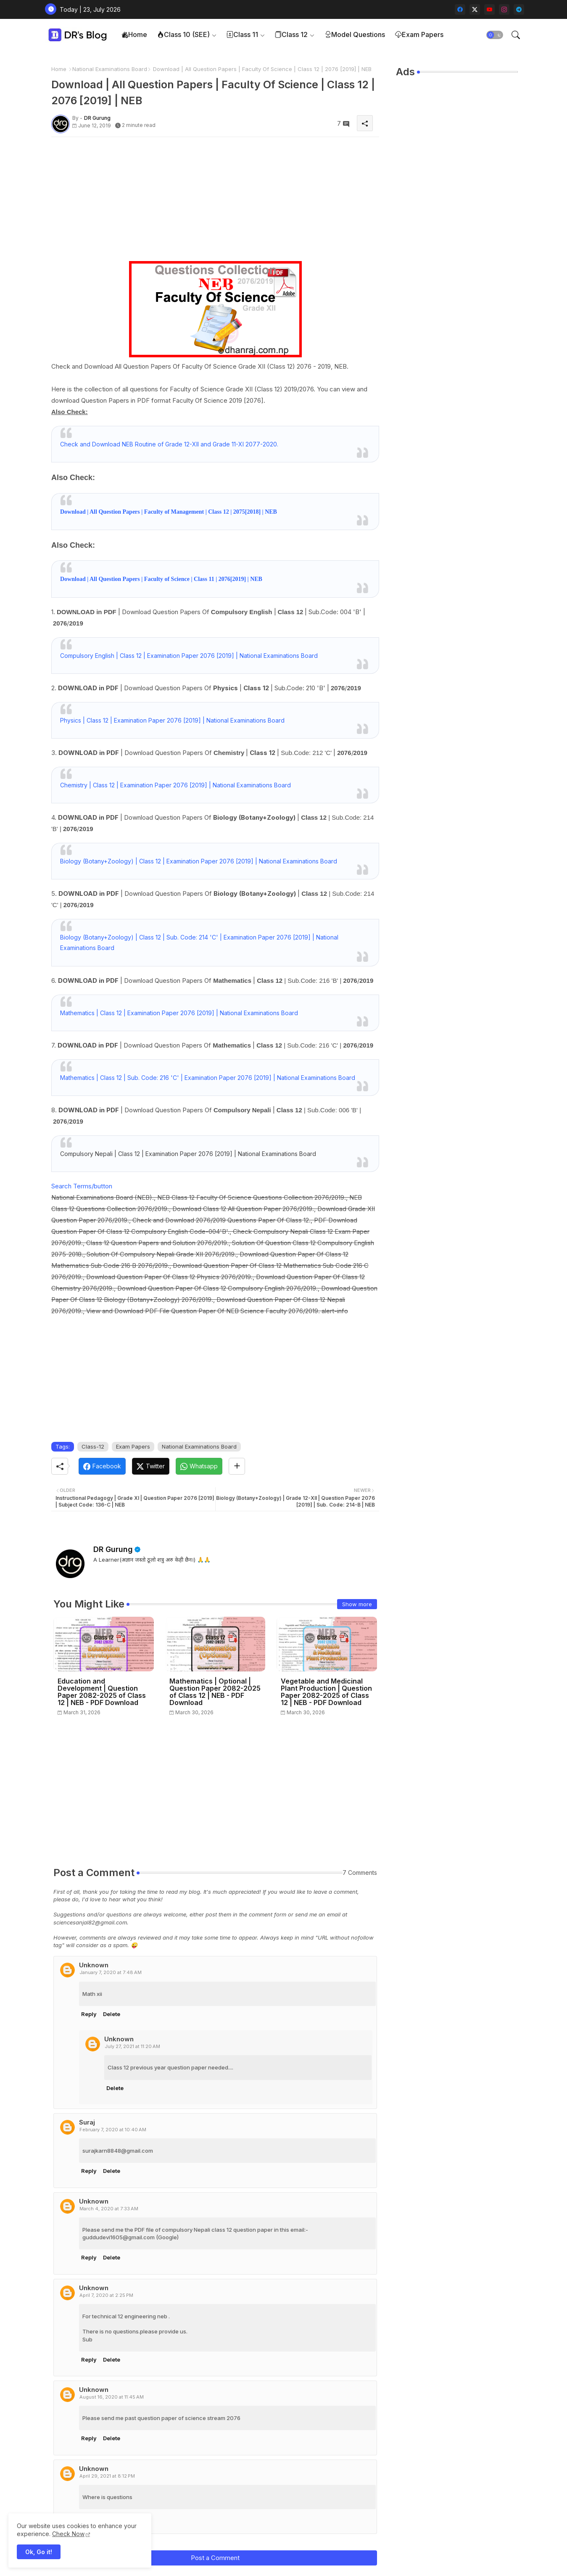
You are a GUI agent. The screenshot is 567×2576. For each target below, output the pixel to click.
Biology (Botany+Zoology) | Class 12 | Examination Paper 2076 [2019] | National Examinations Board (198, 861)
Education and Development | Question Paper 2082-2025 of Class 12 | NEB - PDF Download (102, 1692)
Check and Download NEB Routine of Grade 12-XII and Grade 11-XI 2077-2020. (169, 444)
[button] (494, 35)
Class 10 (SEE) (183, 34)
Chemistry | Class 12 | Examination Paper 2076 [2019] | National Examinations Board (175, 785)
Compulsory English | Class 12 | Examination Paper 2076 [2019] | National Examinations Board (189, 655)
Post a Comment (215, 2558)
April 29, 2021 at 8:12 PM (107, 2476)
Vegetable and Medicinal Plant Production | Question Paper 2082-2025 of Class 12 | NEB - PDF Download (326, 1692)
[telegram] (519, 9)
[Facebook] (102, 1466)
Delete (111, 2014)
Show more (357, 1604)
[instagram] (504, 9)
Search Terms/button (81, 1186)
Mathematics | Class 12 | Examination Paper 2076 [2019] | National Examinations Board (179, 1012)
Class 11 (242, 34)
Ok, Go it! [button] (38, 2551)
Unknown (93, 1965)
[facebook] (460, 9)
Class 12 (291, 34)
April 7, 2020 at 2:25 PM (106, 2295)
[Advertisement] (215, 202)
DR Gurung (113, 1549)
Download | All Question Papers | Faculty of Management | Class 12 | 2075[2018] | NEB (168, 512)
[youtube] (489, 9)
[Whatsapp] (199, 1466)
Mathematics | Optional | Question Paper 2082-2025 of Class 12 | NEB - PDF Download (215, 1692)
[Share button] (237, 1466)
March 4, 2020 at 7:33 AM (108, 2209)
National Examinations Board (109, 69)
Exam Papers (419, 34)
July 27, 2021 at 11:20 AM (132, 2046)
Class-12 (93, 1446)
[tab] (134, 34)
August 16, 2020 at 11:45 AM (111, 2397)
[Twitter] (150, 1466)
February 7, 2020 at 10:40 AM (112, 2130)
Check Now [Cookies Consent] (68, 2533)
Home (134, 34)
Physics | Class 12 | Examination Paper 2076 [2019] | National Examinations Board (172, 720)
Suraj (87, 2122)
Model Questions (354, 34)
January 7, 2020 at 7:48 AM (110, 1972)
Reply (89, 2014)
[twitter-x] (474, 9)
